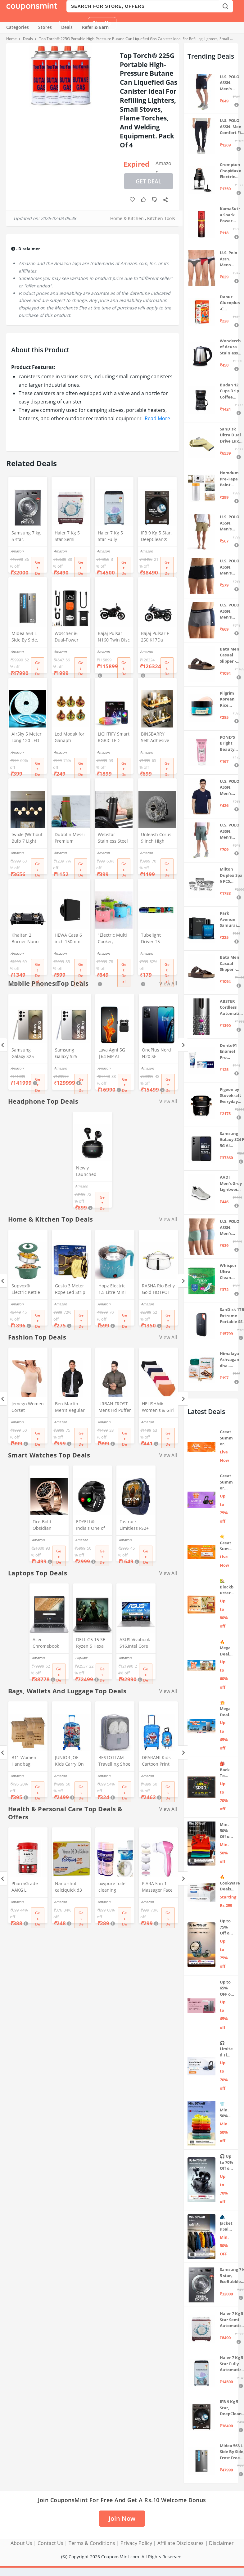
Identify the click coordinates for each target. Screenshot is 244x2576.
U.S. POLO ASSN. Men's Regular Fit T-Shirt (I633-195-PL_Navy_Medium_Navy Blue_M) (230, 787)
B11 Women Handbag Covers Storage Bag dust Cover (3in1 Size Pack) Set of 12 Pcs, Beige (27, 1761)
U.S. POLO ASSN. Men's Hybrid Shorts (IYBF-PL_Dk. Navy (229, 83)
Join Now (122, 2518)
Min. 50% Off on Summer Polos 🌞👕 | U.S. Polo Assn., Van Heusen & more (226, 1831)
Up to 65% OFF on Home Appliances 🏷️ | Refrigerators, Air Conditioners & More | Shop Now (226, 1988)
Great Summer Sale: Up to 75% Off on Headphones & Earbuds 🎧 (227, 1482)
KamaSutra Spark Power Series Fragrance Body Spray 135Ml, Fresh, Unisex (230, 215)
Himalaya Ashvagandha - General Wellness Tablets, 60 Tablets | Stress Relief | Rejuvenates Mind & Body (230, 1360)
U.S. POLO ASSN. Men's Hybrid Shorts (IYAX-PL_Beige (229, 523)
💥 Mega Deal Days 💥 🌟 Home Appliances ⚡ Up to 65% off (226, 1709)
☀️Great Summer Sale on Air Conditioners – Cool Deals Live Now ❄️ (226, 1543)
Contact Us (50, 2543)
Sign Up (102, 23)
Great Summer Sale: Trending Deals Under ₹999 (226, 1438)
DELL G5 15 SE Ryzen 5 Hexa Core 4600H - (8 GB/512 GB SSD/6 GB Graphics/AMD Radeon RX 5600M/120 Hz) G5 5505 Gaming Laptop (92, 1643)
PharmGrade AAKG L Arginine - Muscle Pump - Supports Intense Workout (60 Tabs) (27, 1887)
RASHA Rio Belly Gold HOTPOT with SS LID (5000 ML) (158, 1289)
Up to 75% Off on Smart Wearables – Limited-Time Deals (227, 1927)
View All (168, 1101)
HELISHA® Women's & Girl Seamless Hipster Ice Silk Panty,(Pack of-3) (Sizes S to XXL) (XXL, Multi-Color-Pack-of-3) (158, 1407)
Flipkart (81, 1657)
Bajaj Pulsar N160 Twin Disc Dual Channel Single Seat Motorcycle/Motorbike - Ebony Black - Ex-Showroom (114, 637)
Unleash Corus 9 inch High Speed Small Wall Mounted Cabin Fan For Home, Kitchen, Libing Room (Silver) (156, 838)
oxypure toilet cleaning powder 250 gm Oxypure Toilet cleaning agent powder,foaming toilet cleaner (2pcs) (114, 1887)
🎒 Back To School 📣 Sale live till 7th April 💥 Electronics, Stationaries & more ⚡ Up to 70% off (227, 1770)
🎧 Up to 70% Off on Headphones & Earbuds (227, 2162)
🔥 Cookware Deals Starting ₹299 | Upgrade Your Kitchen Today (230, 1883)
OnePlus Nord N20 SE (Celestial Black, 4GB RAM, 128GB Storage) (158, 1054)
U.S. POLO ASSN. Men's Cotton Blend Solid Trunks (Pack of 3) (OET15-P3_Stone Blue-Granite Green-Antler (231, 1227)
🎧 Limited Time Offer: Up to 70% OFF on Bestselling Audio (226, 2049)
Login (66, 23)
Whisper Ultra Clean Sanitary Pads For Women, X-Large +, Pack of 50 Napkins (230, 1272)
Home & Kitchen (127, 218)
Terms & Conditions (92, 2543)
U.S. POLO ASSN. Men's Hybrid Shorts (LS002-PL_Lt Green (229, 831)
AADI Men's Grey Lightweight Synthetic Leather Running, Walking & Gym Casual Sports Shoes (231, 1183)
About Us (21, 2543)
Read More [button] (157, 418)
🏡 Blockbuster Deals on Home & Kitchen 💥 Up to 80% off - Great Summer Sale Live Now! (226, 1587)
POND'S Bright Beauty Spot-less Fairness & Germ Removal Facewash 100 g (230, 743)
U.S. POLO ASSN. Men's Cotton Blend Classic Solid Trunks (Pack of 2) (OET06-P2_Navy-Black (230, 567)
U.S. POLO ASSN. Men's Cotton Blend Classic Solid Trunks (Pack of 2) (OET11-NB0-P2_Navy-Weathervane (230, 611)
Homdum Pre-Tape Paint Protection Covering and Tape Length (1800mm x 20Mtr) (229, 479)
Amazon (163, 164)
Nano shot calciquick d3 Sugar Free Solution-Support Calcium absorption (68, 1887)
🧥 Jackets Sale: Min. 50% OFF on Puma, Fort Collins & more (226, 2223)
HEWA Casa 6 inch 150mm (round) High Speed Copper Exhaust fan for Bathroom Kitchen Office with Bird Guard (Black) (70, 939)
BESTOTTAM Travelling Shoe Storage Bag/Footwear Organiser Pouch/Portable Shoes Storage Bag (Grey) (114, 1761)
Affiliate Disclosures (180, 2543)
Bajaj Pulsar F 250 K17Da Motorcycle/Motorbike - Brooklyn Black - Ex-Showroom (157, 637)
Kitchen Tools (161, 218)
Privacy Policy (136, 2543)
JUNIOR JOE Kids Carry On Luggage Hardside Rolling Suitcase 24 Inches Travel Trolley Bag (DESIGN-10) (71, 1761)
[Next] (183, 1045)
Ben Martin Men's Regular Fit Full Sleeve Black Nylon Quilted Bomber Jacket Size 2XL (70, 1407)
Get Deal (148, 181)
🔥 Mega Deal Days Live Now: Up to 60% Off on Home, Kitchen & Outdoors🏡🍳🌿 (226, 1648)
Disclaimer (221, 2543)
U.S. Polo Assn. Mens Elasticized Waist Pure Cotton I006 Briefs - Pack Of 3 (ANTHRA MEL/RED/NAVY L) (230, 259)
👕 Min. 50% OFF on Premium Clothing (226, 2110)
